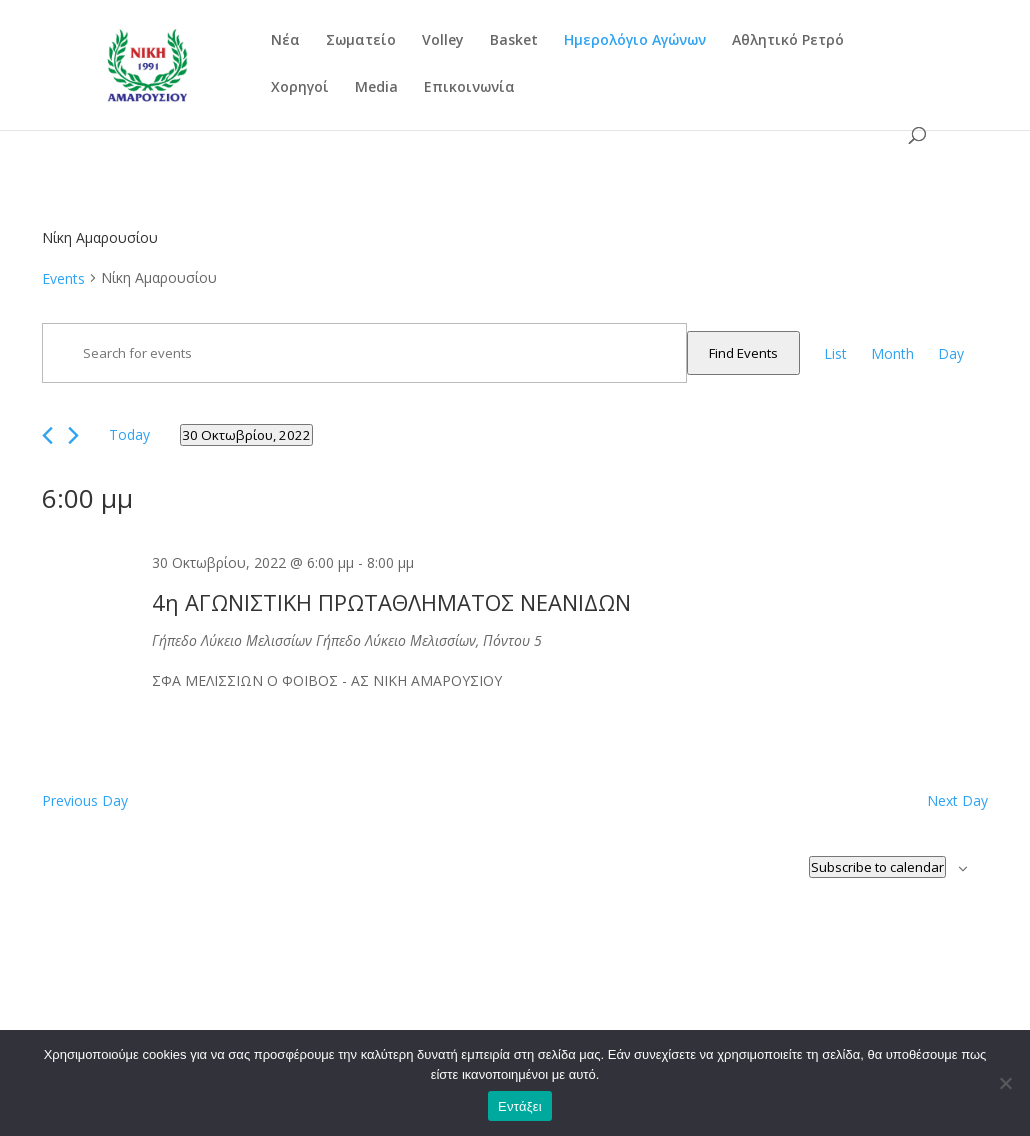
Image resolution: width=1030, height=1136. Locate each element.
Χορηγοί (300, 88)
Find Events (743, 353)
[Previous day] (47, 435)
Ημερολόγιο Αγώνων (635, 41)
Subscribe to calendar (877, 867)
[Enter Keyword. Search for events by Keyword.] (364, 353)
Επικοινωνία (469, 88)
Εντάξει (520, 1106)
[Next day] (73, 435)
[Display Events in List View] (835, 354)
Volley (443, 41)
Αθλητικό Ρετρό (788, 41)
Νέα (285, 41)
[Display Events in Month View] (892, 354)
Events (63, 278)
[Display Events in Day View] (951, 354)
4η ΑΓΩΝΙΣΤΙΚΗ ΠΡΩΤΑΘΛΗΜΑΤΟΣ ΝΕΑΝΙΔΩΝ (391, 602)
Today (129, 434)
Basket (514, 41)
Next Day (957, 800)
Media (376, 88)
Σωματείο (361, 41)
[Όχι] (1005, 1083)
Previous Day (85, 800)
